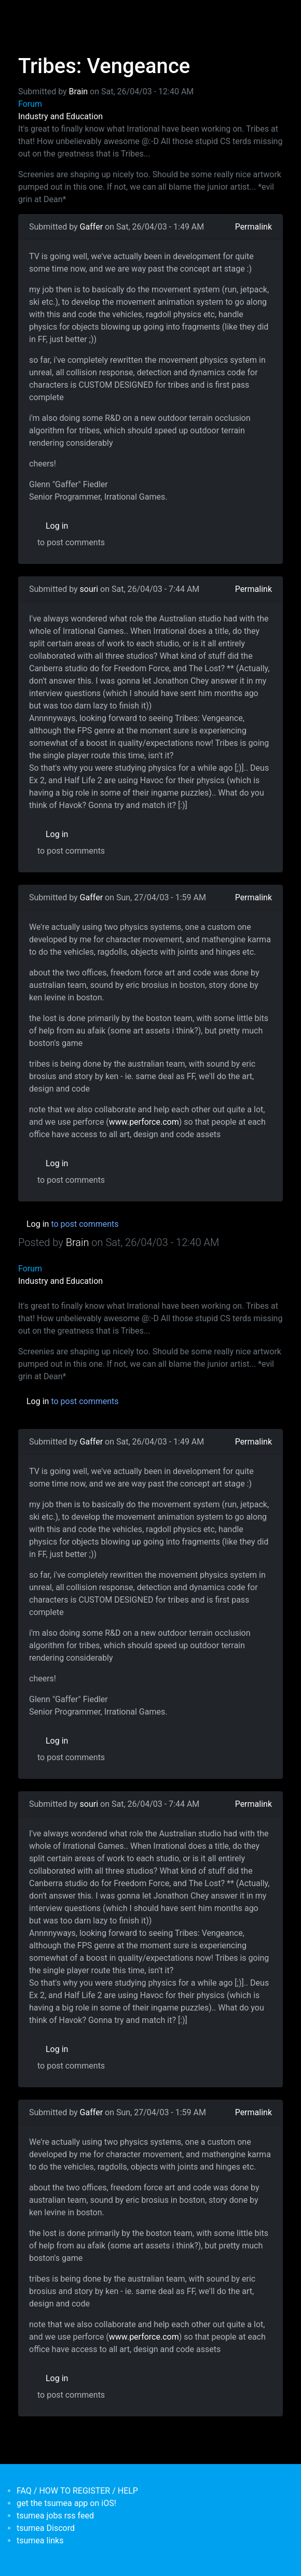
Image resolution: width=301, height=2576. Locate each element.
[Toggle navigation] (24, 14)
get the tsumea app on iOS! (66, 2503)
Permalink (253, 227)
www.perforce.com (144, 1122)
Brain (78, 91)
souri (89, 589)
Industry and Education (60, 116)
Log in (57, 526)
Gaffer (91, 227)
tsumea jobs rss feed (55, 2516)
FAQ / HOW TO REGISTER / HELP (77, 2491)
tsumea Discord (46, 2528)
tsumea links (40, 2540)
